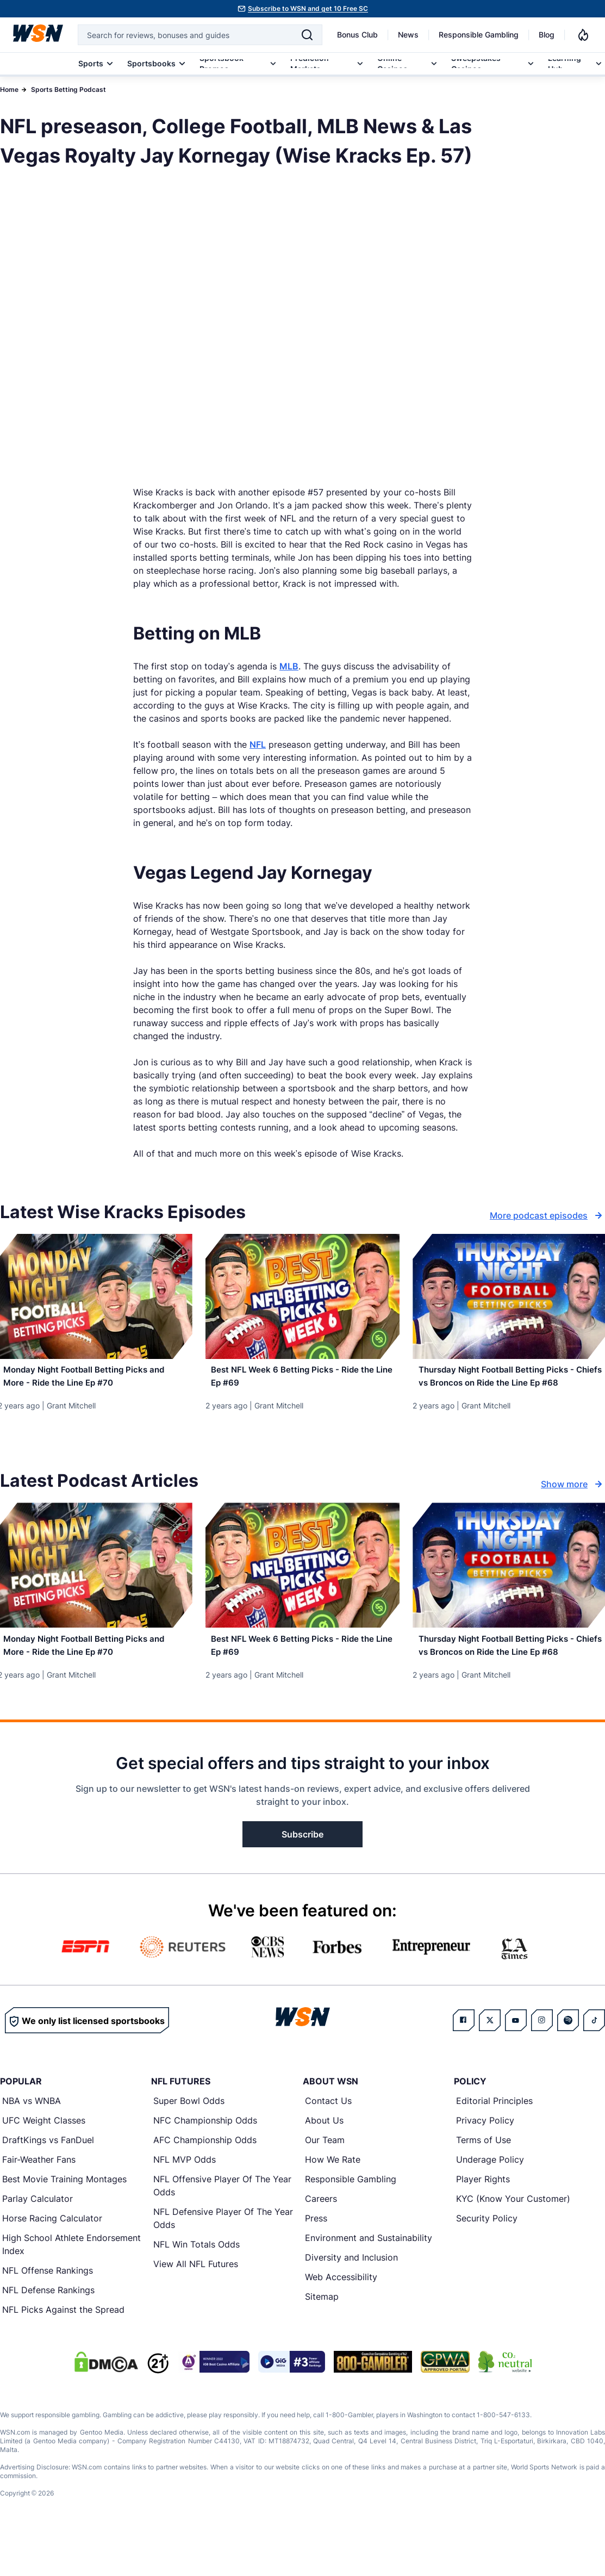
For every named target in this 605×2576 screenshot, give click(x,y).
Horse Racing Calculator (52, 2261)
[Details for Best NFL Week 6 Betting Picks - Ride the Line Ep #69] (302, 1296)
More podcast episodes (547, 1215)
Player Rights (483, 2222)
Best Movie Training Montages (64, 2222)
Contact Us (328, 2143)
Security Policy (486, 2261)
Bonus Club (357, 34)
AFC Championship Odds (205, 2182)
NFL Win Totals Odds (196, 2287)
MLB (288, 666)
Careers (321, 2241)
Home (9, 89)
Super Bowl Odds (188, 2143)
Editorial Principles (494, 2143)
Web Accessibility (341, 2319)
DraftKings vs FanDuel (48, 2182)
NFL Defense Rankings (48, 2332)
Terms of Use (483, 2182)
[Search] (307, 34)
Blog (546, 34)
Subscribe (302, 1877)
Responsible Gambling (479, 34)
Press (316, 2261)
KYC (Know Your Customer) (513, 2241)
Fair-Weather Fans (39, 2202)
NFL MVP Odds (184, 2202)
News (408, 34)
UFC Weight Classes (43, 2163)
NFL (258, 744)
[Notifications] (583, 35)
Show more (573, 1505)
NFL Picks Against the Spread (63, 2352)
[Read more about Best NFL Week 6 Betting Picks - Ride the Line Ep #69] (302, 1380)
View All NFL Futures (195, 2306)
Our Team (325, 2182)
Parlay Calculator (37, 2241)
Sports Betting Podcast (68, 89)
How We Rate (332, 2202)
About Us (324, 2163)
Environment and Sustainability (368, 2280)
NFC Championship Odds (205, 2163)
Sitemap (322, 2339)
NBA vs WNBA (31, 2143)
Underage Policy (490, 2202)
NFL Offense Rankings (47, 2313)
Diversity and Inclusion (351, 2300)
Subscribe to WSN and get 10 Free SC (308, 8)
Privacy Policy (485, 2163)
